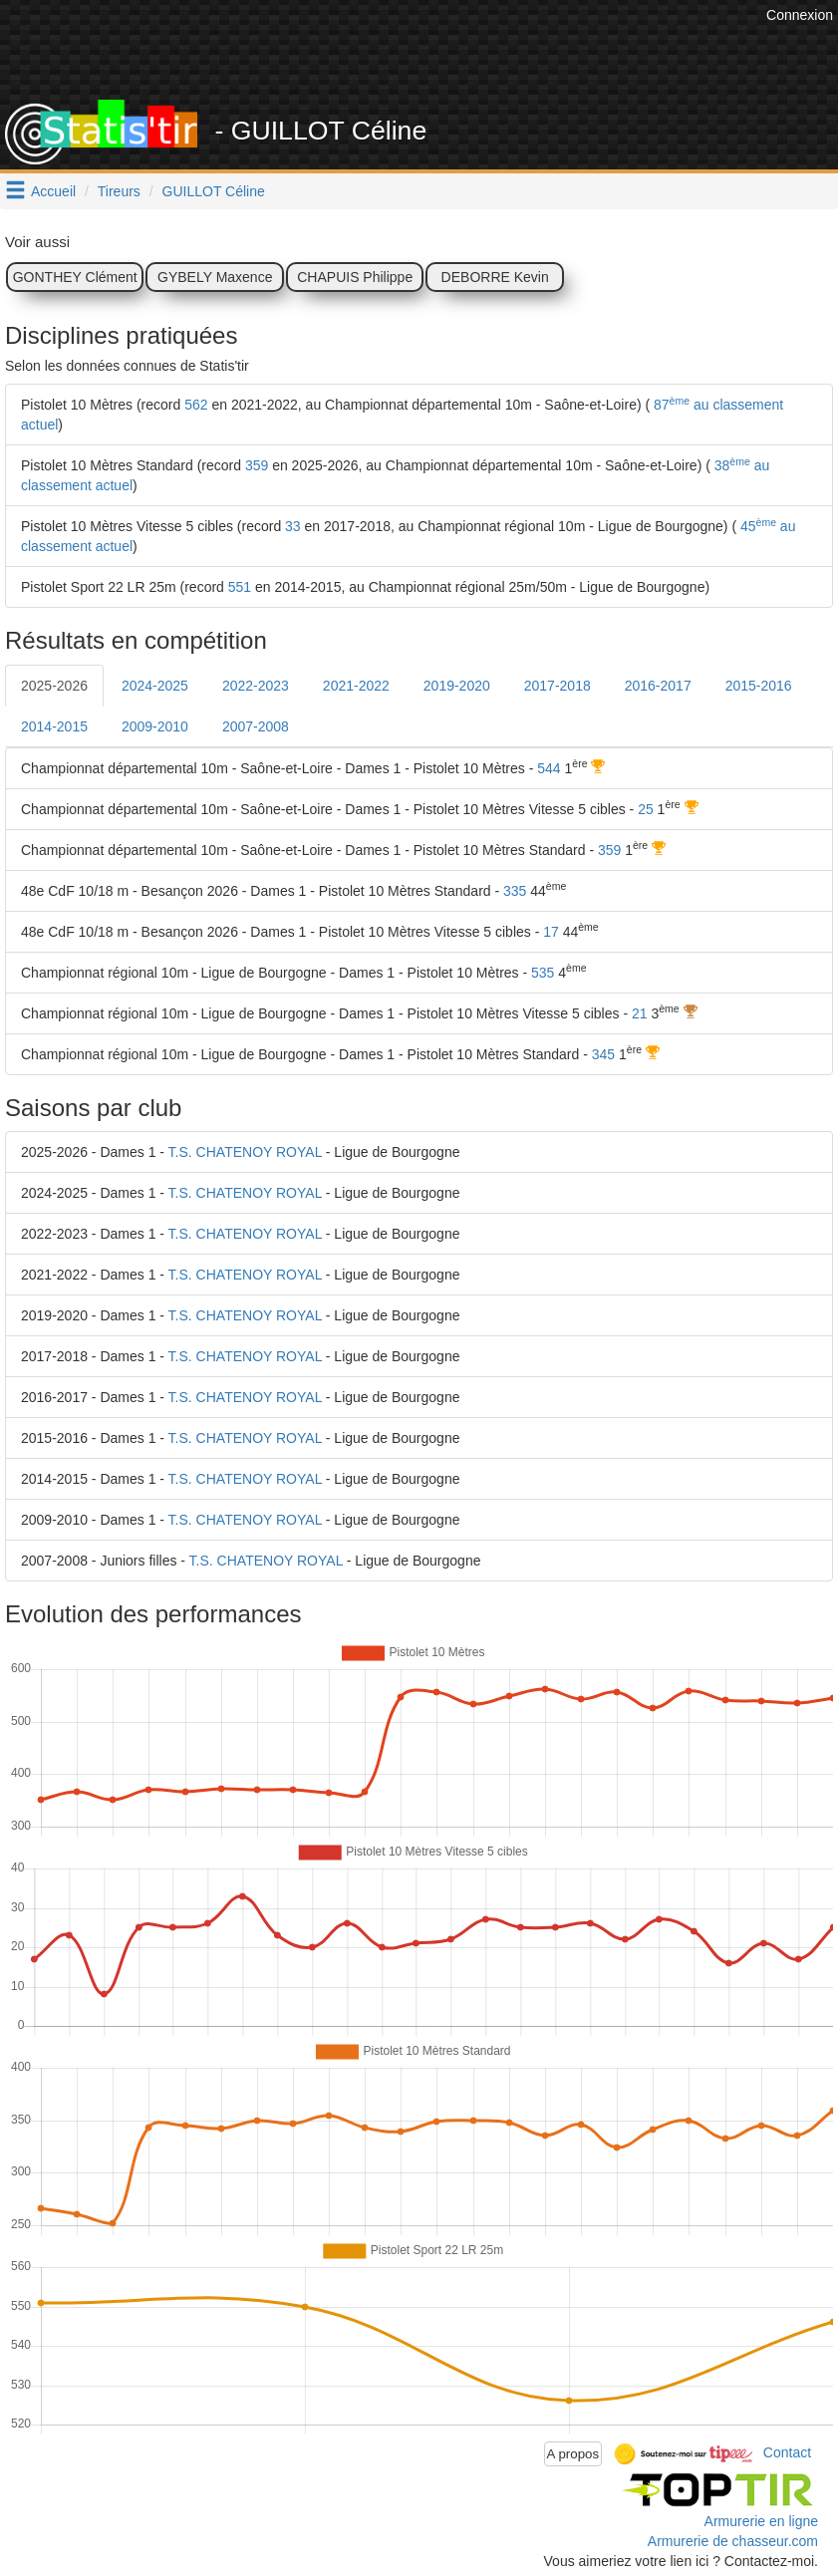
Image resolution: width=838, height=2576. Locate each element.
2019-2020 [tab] (456, 686)
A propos (573, 2453)
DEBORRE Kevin (495, 277)
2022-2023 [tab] (255, 686)
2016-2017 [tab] (658, 686)
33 (293, 526)
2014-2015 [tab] (54, 726)
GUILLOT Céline (213, 191)
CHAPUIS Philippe (355, 277)
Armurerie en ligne (761, 2521)
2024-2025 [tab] (155, 686)
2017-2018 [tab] (557, 686)
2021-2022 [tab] (356, 686)
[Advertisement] (398, 50)
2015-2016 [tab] (758, 686)
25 (646, 809)
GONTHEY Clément (75, 277)
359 (256, 465)
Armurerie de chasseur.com (733, 2541)
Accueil (53, 191)
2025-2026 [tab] (54, 686)
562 (195, 405)
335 (514, 891)
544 (548, 768)
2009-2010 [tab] (155, 726)
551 (239, 587)
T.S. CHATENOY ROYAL (245, 1152)
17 (551, 932)
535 (542, 973)
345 (603, 1054)
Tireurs (119, 191)
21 (640, 1013)
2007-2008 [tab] (255, 726)
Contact (787, 2452)
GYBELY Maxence (214, 277)
